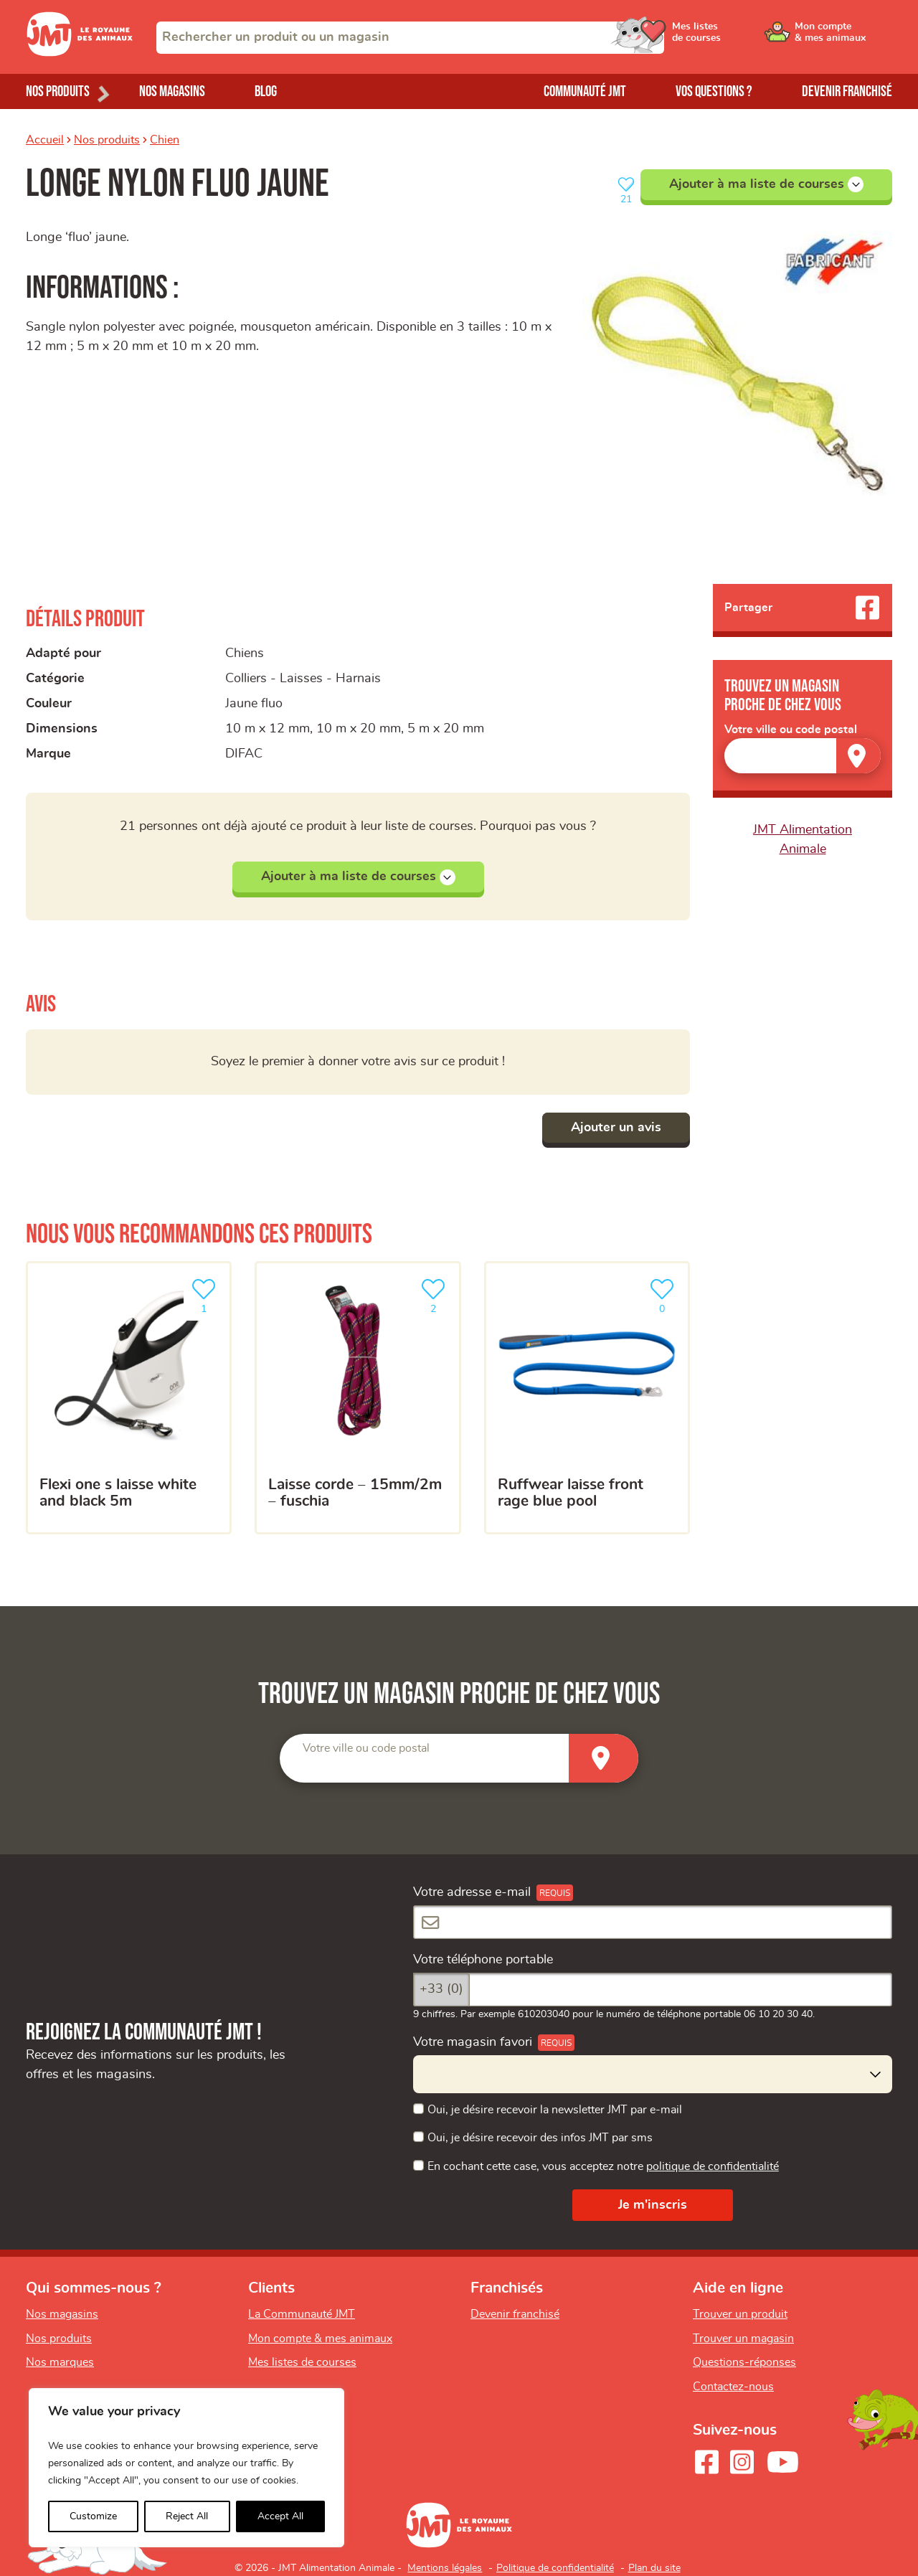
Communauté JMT (585, 91)
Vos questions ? (714, 91)
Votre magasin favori (472, 2042)
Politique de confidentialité (555, 2568)
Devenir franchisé (847, 91)
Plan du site (654, 2568)
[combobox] (410, 38)
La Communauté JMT (301, 2314)
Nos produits (107, 140)
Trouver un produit (740, 2314)
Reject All (187, 2516)
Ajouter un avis (616, 1127)
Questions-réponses (744, 2362)
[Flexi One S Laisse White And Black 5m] (129, 1398)
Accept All (280, 2516)
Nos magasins (172, 91)
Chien (164, 140)
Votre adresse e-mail (472, 1892)
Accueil (45, 140)
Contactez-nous (733, 2386)
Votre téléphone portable (483, 1959)
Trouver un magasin (743, 2338)
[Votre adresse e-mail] (652, 1922)
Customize (93, 2516)
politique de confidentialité (712, 2166)
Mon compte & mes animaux (320, 2338)
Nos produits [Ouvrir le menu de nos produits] (58, 91)
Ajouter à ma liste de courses (766, 184)
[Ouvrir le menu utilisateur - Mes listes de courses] (735, 37)
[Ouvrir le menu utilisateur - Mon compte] (844, 37)
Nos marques (60, 2362)
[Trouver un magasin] (858, 755)
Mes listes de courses (302, 2362)
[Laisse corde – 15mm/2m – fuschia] (357, 1398)
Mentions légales (444, 2568)
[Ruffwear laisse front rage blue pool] (587, 1398)
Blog (266, 91)
